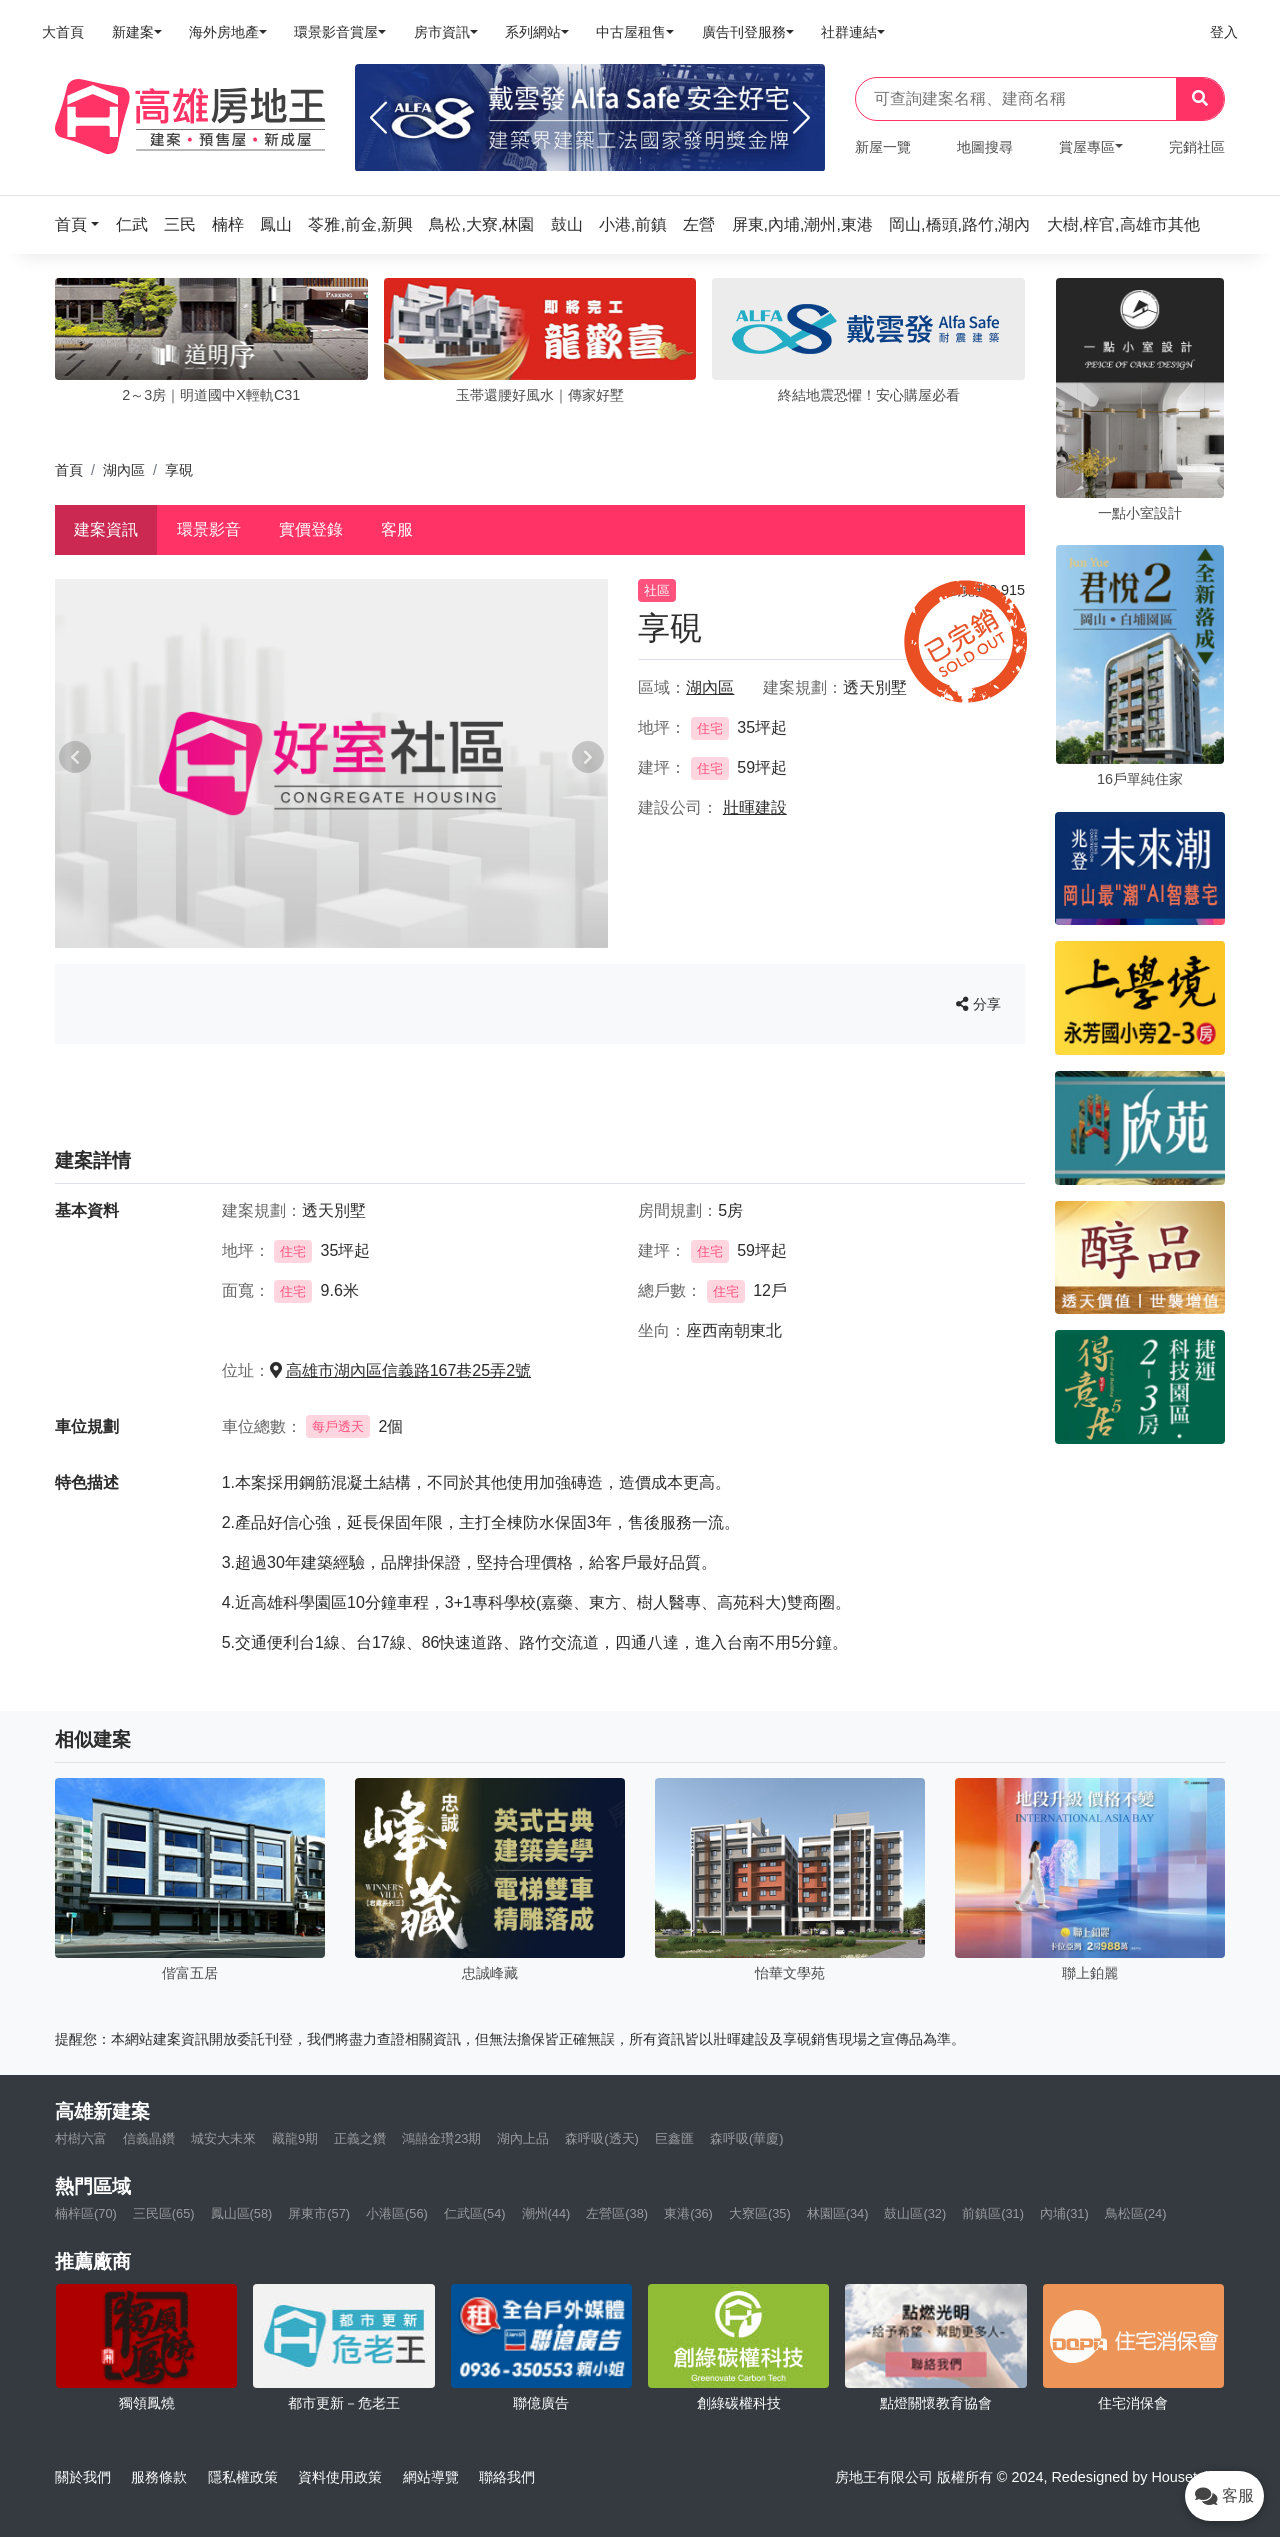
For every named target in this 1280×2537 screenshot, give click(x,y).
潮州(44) (546, 2213)
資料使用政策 (340, 2477)
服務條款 (159, 2477)
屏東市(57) (319, 2213)
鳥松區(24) (1136, 2213)
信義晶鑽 (149, 2138)
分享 (978, 1004)
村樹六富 (81, 2138)
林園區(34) (838, 2213)
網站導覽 (431, 2477)
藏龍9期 (295, 2138)
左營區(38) (617, 2213)
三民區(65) (164, 2213)
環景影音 (209, 529)
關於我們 (83, 2477)
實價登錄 (311, 529)
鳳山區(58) (242, 2213)
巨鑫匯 (674, 2138)
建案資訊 (106, 529)
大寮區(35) (760, 2213)
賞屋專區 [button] (1087, 147)
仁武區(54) (475, 2213)
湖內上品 (523, 2138)
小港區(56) (397, 2213)
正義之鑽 (360, 2138)
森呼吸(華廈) (747, 2138)
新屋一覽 (883, 147)
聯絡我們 (507, 2477)
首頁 (69, 470)
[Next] (801, 118)
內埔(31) (1064, 2213)
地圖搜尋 (985, 147)
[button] (83, 224)
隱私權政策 (243, 2477)
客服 (397, 529)
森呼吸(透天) (602, 2138)
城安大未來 (223, 2138)
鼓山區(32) (915, 2213)
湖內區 (124, 470)
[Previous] (378, 118)
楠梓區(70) (86, 2213)
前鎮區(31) (993, 2213)
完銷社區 (1197, 147)
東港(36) (688, 2213)
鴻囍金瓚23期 (441, 2138)
